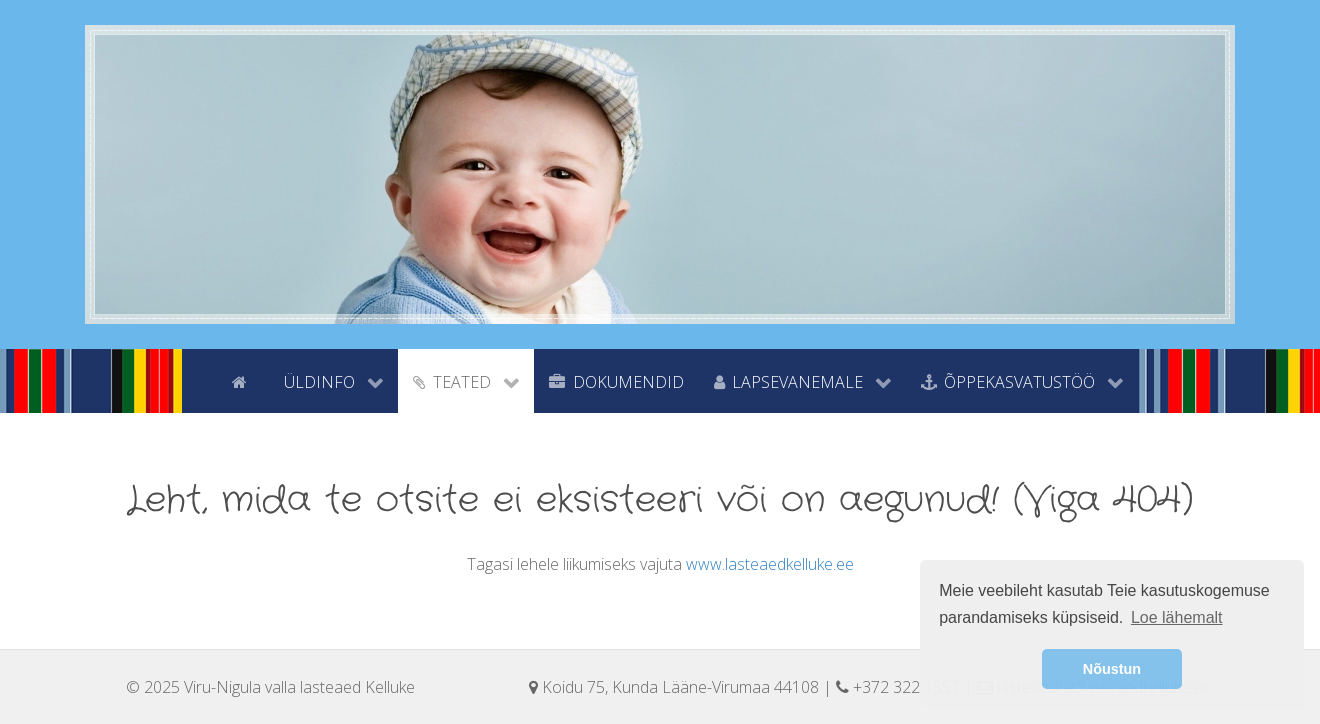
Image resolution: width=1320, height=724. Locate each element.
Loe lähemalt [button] (1177, 617)
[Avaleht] (243, 380)
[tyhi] (199, 380)
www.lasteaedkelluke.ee (770, 564)
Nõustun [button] (1112, 669)
